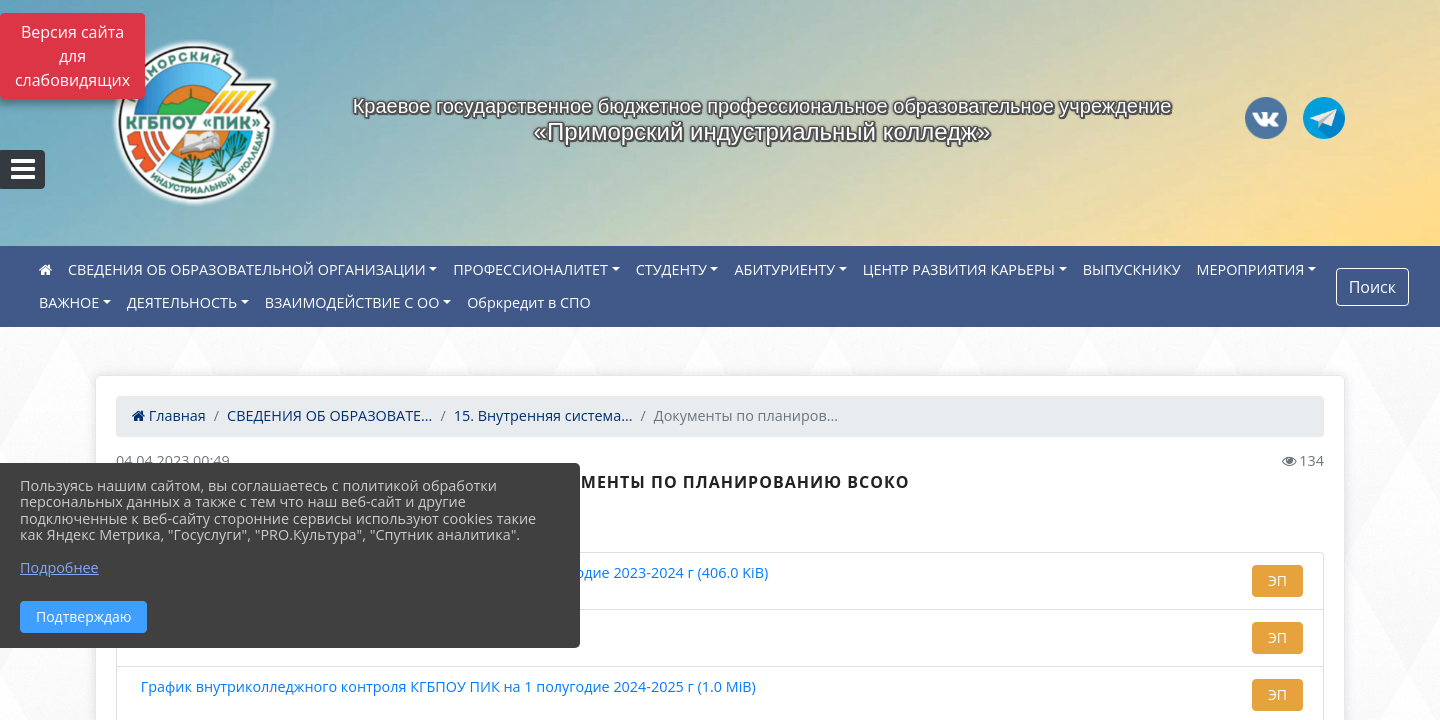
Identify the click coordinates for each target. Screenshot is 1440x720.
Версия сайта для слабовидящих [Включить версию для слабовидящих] (72, 56)
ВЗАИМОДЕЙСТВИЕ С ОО (352, 302)
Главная (169, 415)
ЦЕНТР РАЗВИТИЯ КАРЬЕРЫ (959, 269)
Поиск (1372, 287)
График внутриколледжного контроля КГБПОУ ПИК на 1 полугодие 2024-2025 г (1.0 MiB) (446, 687)
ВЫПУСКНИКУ (1132, 269)
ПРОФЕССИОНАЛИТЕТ (530, 269)
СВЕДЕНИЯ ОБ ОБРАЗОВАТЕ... (329, 415)
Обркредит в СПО (529, 302)
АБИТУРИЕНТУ (784, 269)
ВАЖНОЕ (69, 302)
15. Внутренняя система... (543, 415)
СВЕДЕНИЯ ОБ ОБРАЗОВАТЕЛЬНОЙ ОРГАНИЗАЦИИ (247, 269)
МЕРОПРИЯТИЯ (1251, 269)
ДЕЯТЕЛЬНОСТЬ (182, 302)
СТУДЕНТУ (671, 269)
